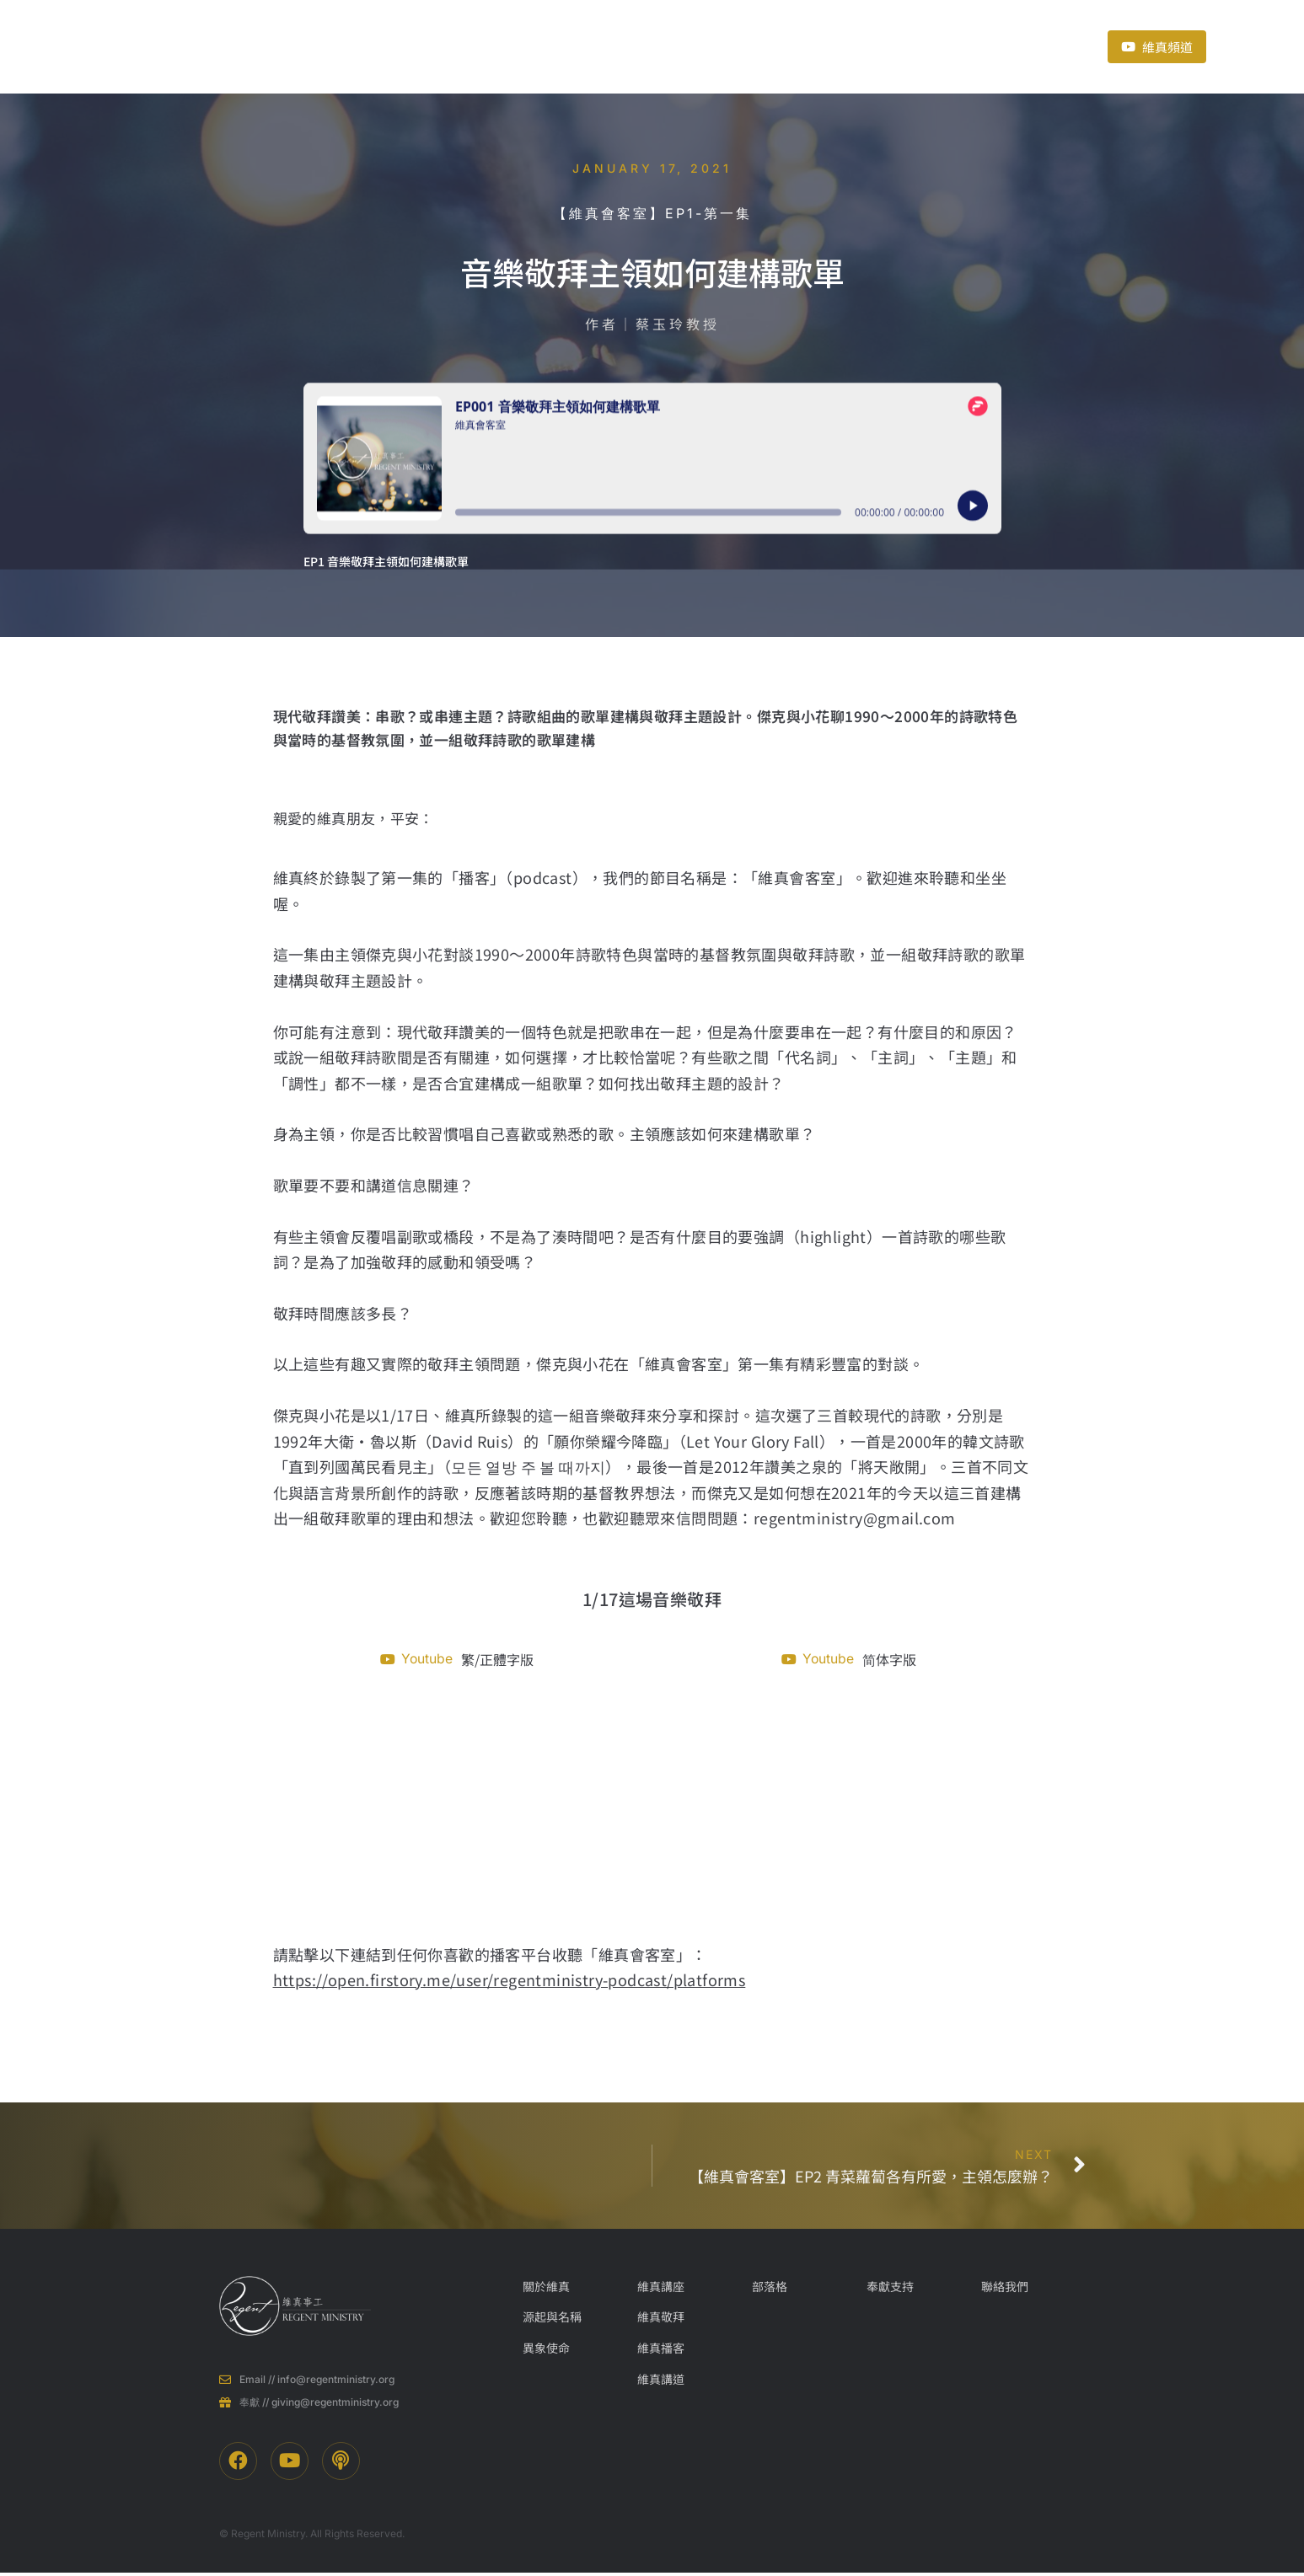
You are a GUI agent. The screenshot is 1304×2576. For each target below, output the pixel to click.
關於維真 (416, 46)
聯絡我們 (880, 46)
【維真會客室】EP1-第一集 (652, 214)
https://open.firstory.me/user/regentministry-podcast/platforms (509, 1981)
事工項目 (524, 46)
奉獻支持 (783, 46)
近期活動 (695, 46)
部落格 (614, 46)
